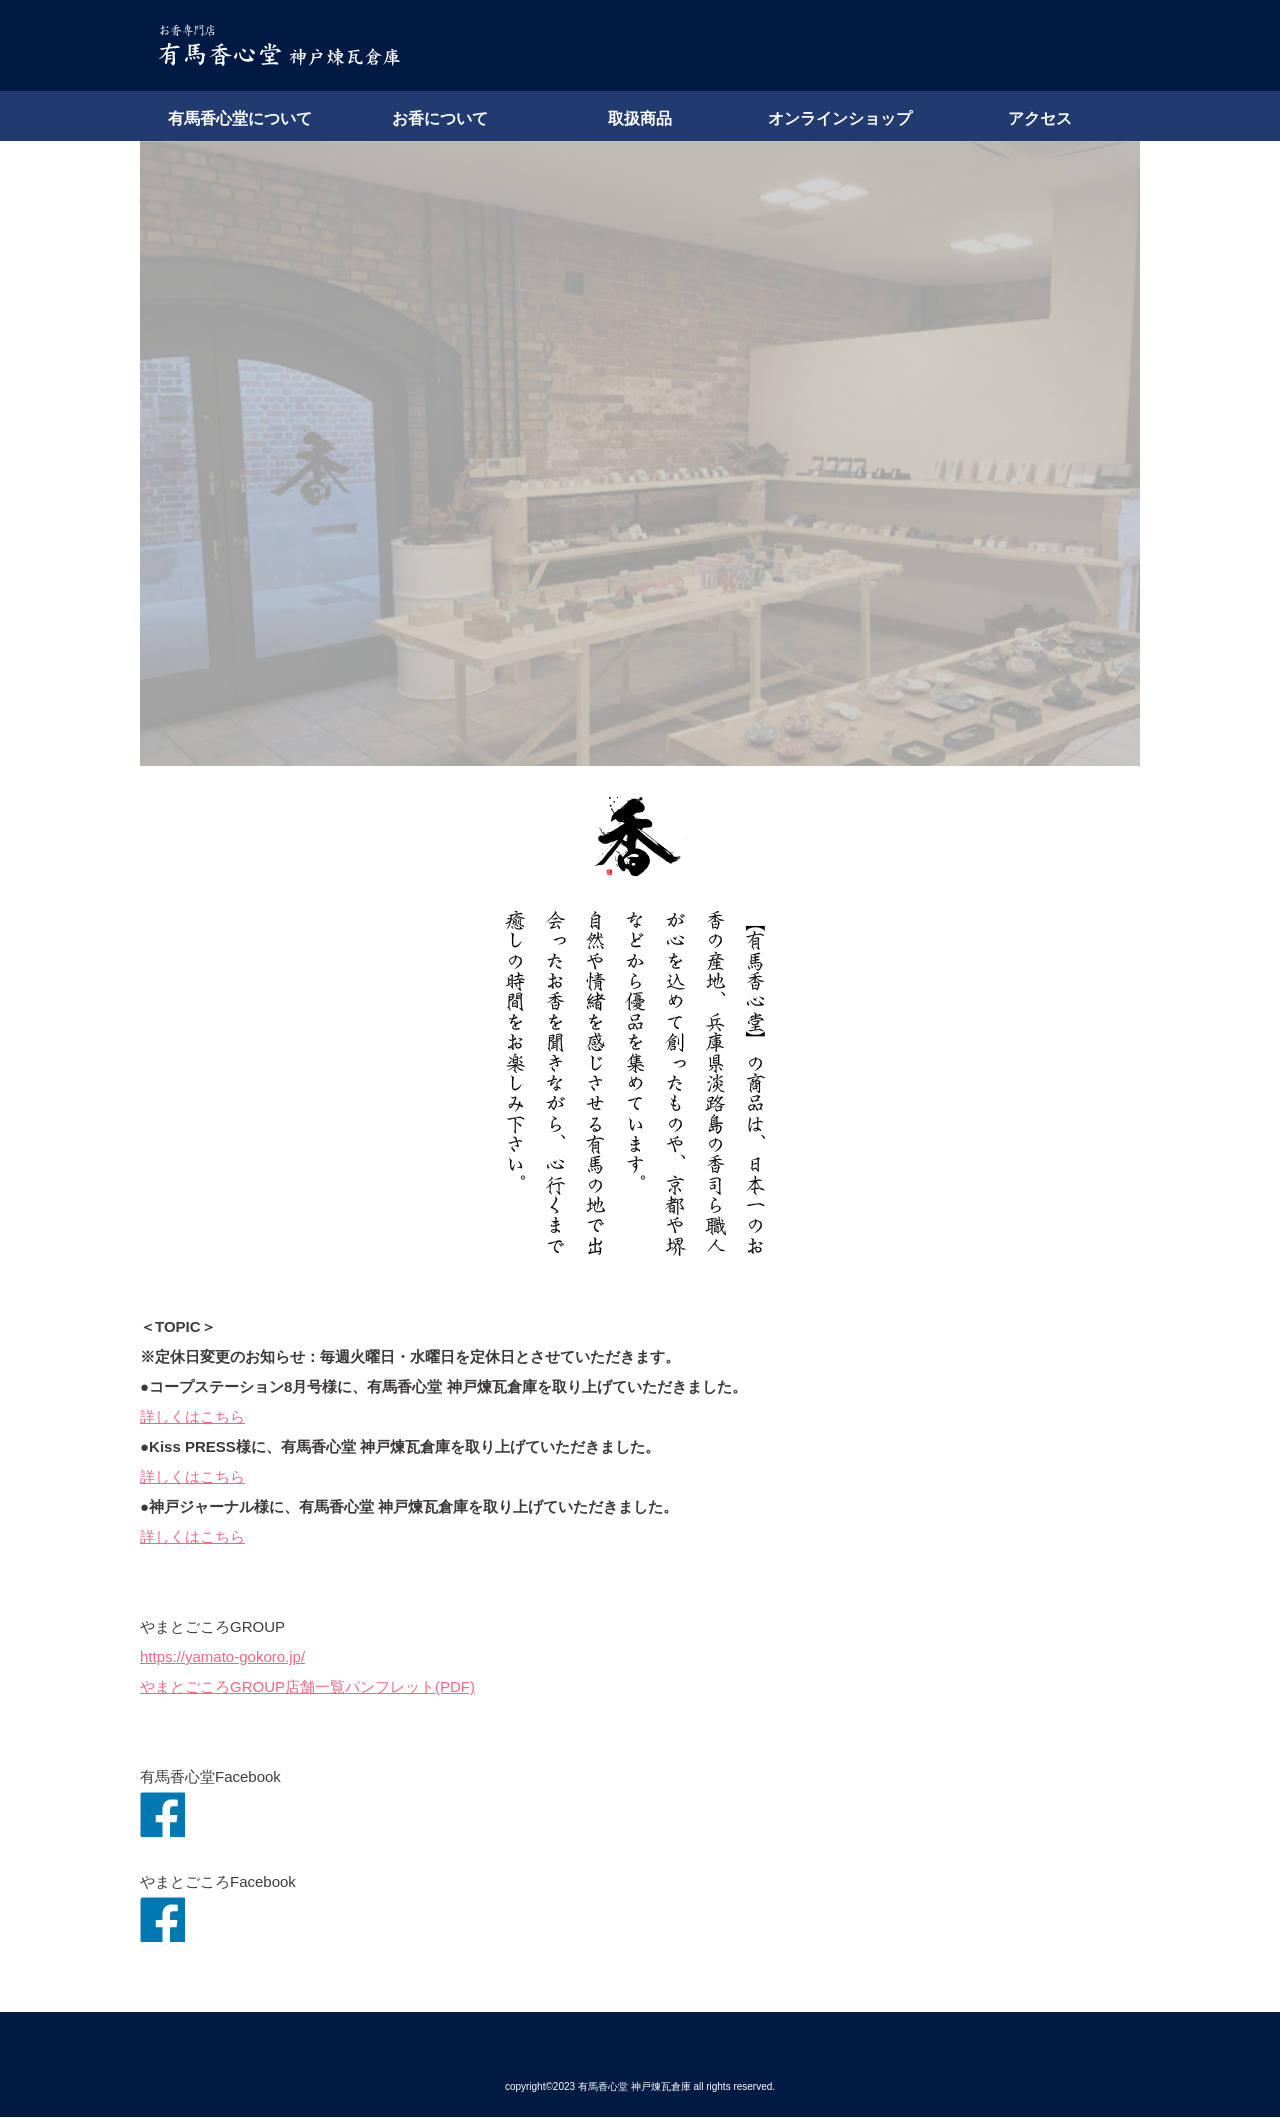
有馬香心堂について (240, 118)
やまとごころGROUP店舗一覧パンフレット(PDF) (307, 1686)
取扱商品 (640, 118)
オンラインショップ (840, 118)
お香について (440, 118)
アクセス (1040, 118)
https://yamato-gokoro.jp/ (222, 1656)
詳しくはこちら (192, 1416)
